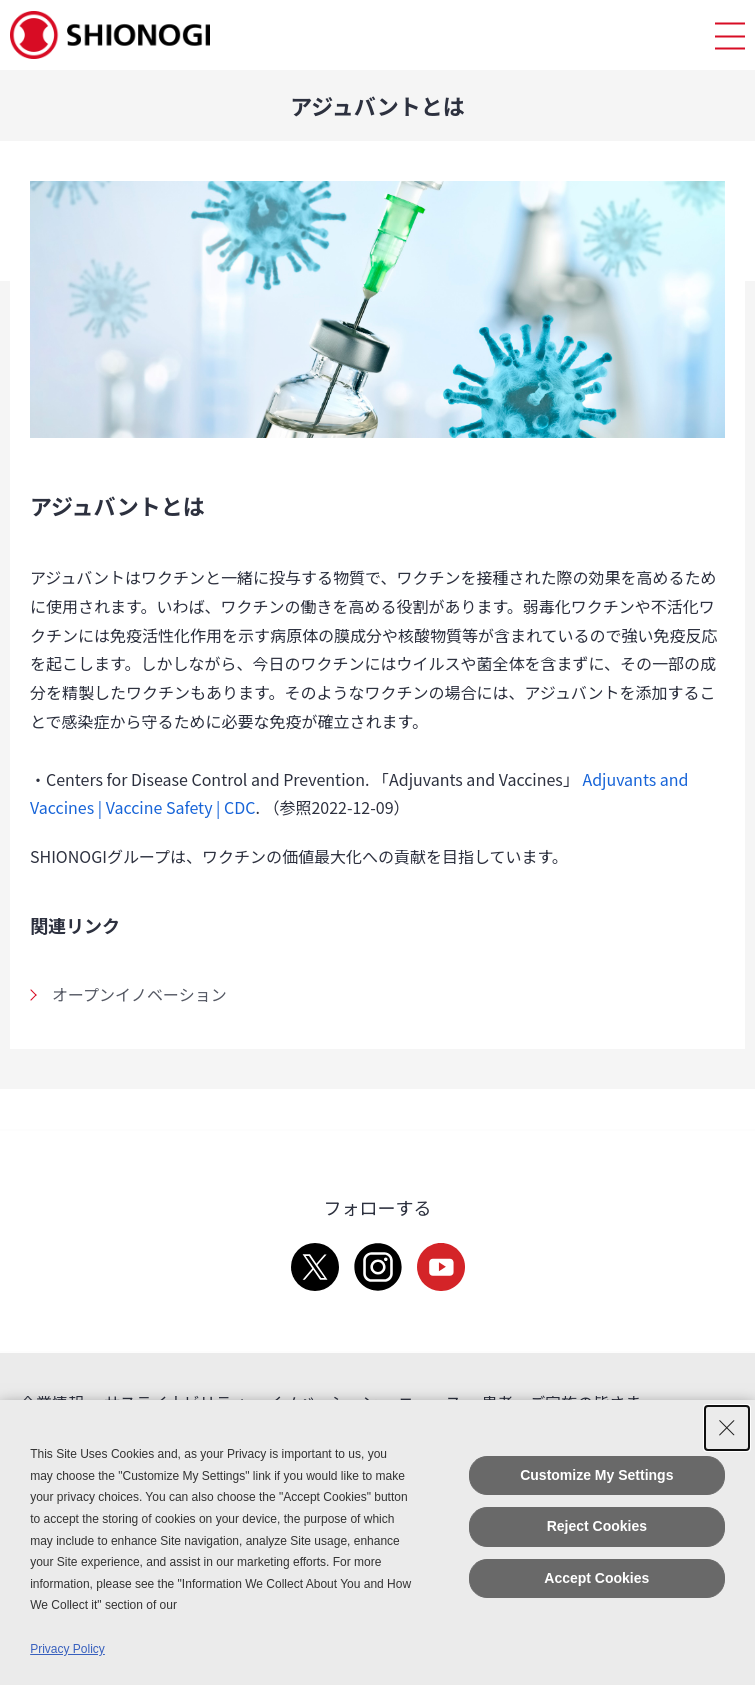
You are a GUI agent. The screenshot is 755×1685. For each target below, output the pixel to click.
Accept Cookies (596, 1578)
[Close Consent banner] (727, 1428)
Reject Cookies (597, 1526)
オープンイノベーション (139, 994)
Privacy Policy (67, 1649)
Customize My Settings (596, 1475)
